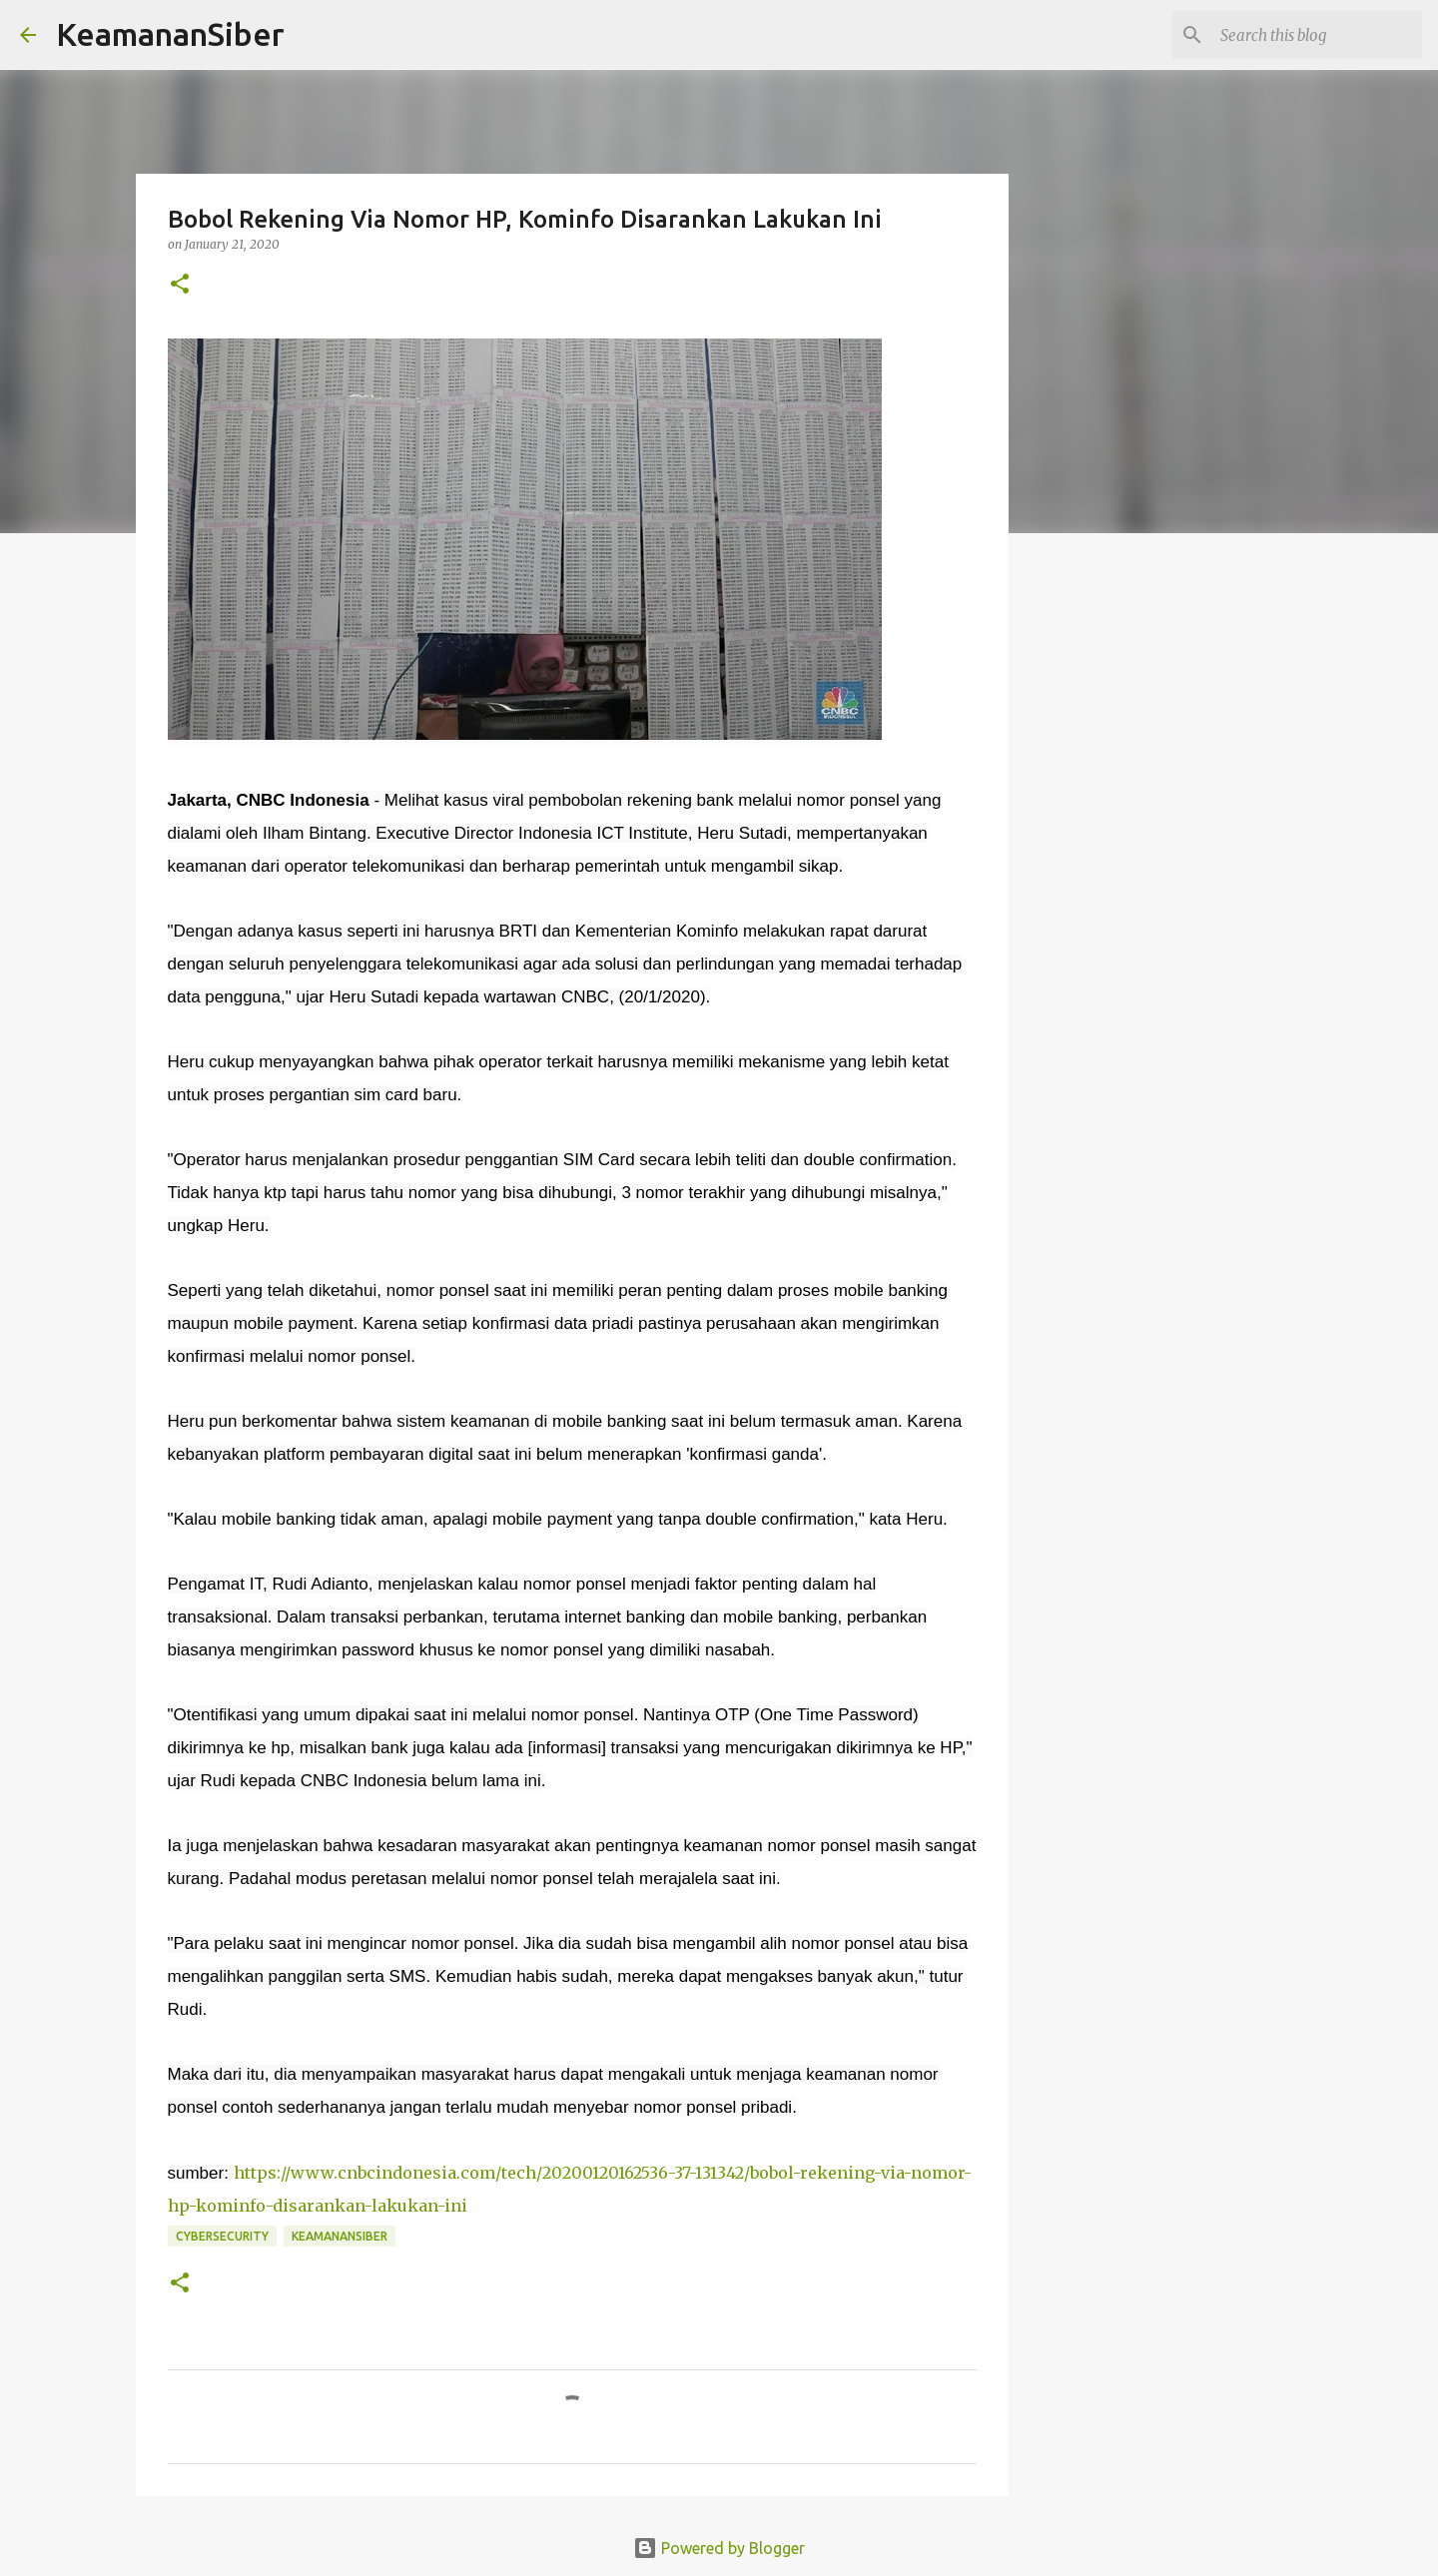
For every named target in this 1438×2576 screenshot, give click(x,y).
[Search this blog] (1317, 35)
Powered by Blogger (719, 2548)
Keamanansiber (339, 2236)
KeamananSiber (170, 34)
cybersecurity (222, 2236)
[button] (180, 285)
